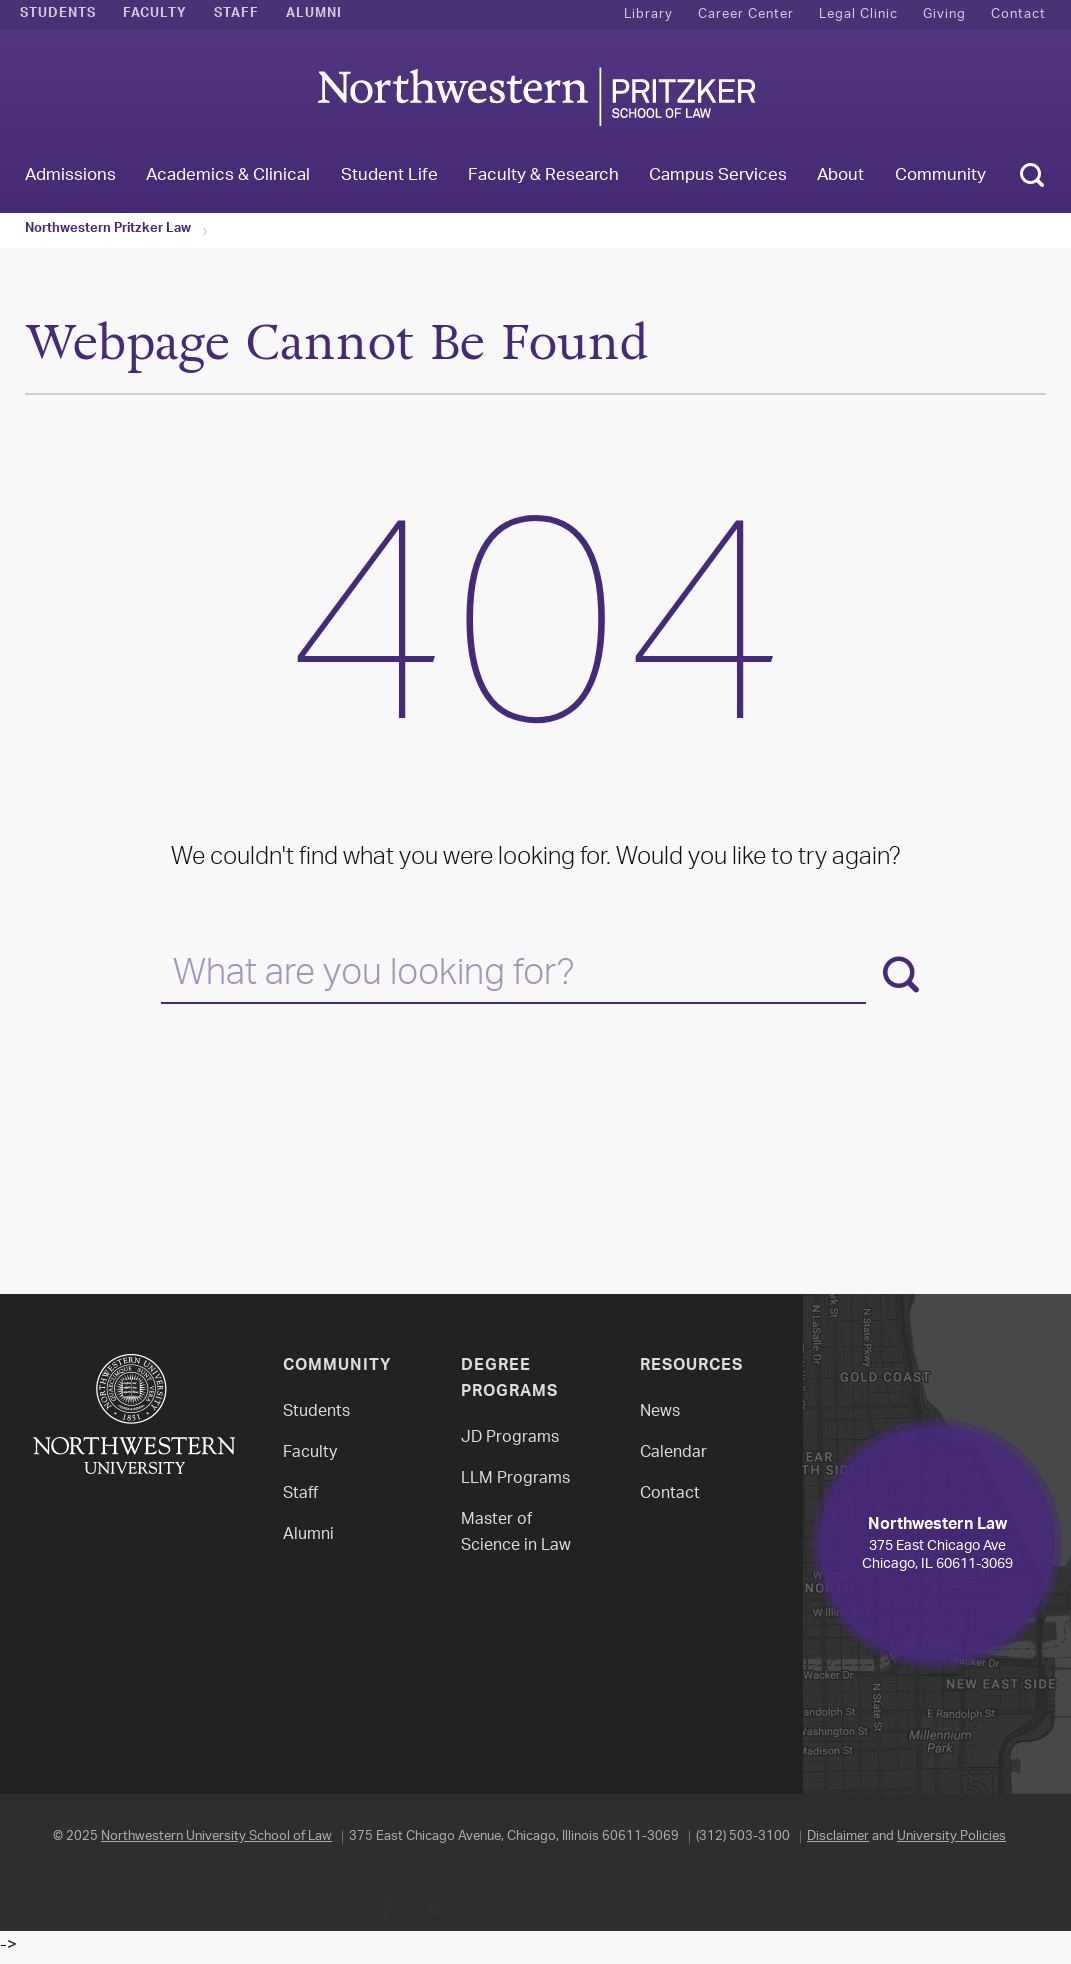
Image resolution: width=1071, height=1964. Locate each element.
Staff (236, 15)
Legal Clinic (858, 14)
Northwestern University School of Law (216, 1836)
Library (648, 14)
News (660, 1412)
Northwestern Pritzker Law (108, 230)
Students (58, 15)
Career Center (746, 14)
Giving (944, 14)
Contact (1018, 14)
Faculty (155, 15)
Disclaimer (838, 1836)
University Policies (951, 1836)
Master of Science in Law (516, 1533)
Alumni (314, 15)
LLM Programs (515, 1479)
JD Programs (510, 1438)
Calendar (673, 1453)
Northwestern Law (536, 96)
